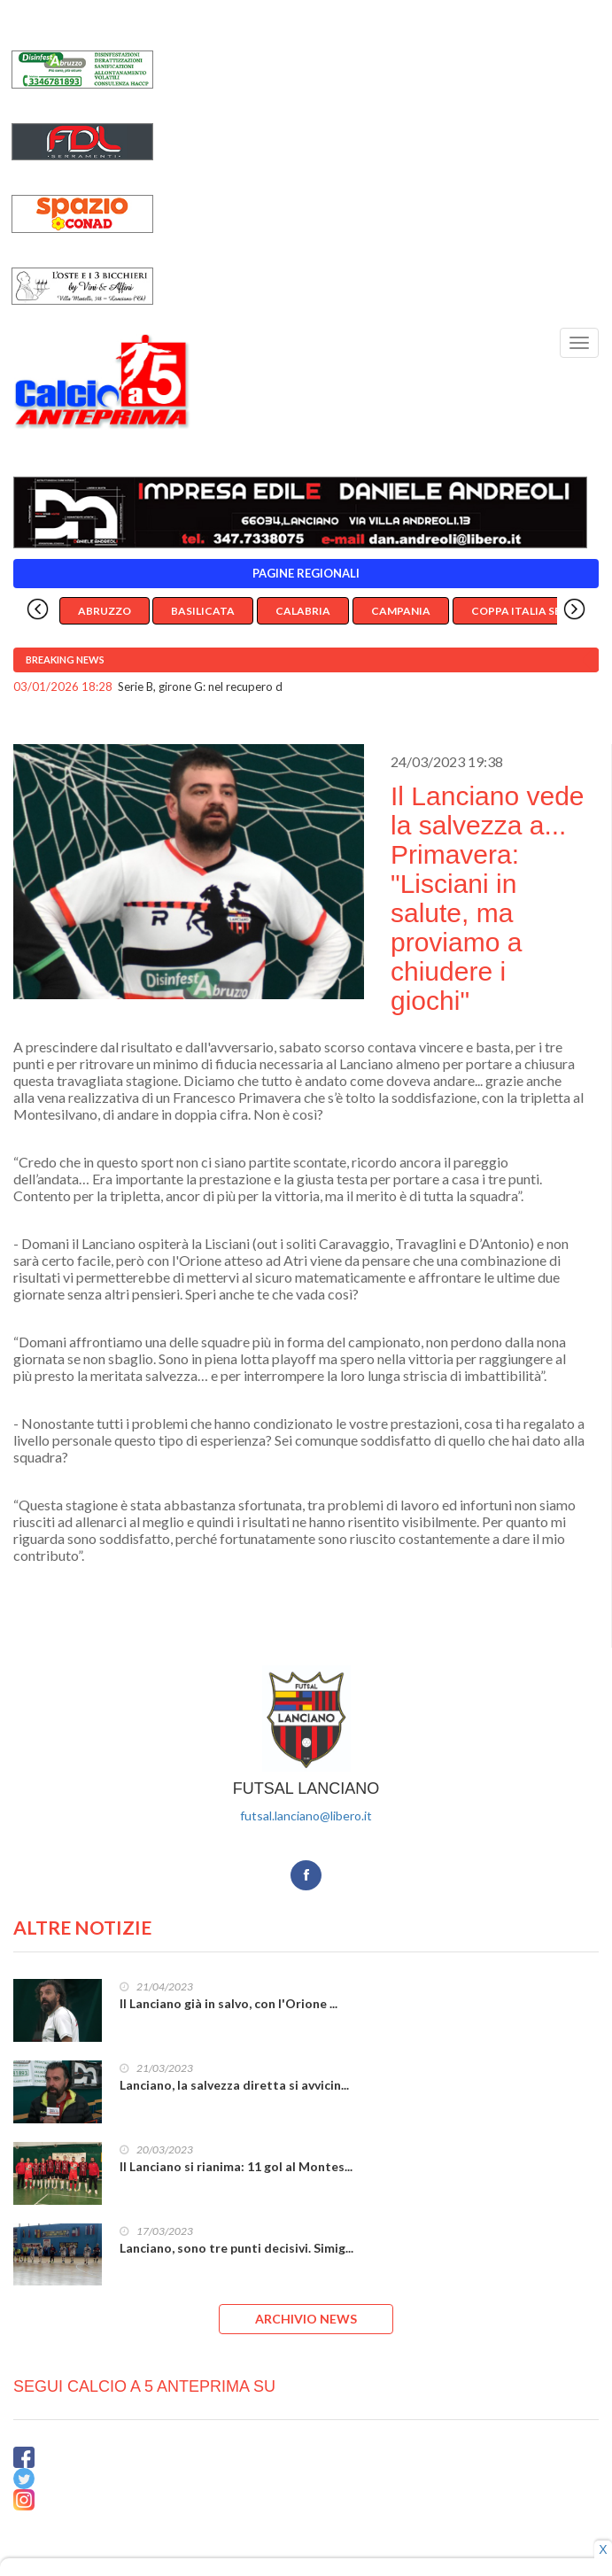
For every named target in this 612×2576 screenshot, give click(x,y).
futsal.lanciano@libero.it (306, 1815)
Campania (400, 610)
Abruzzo (104, 610)
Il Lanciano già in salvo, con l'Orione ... (228, 2003)
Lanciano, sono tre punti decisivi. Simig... (236, 2247)
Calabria (302, 610)
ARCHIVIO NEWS (306, 2318)
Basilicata (203, 610)
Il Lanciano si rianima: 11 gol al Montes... (236, 2166)
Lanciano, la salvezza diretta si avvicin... (234, 2084)
